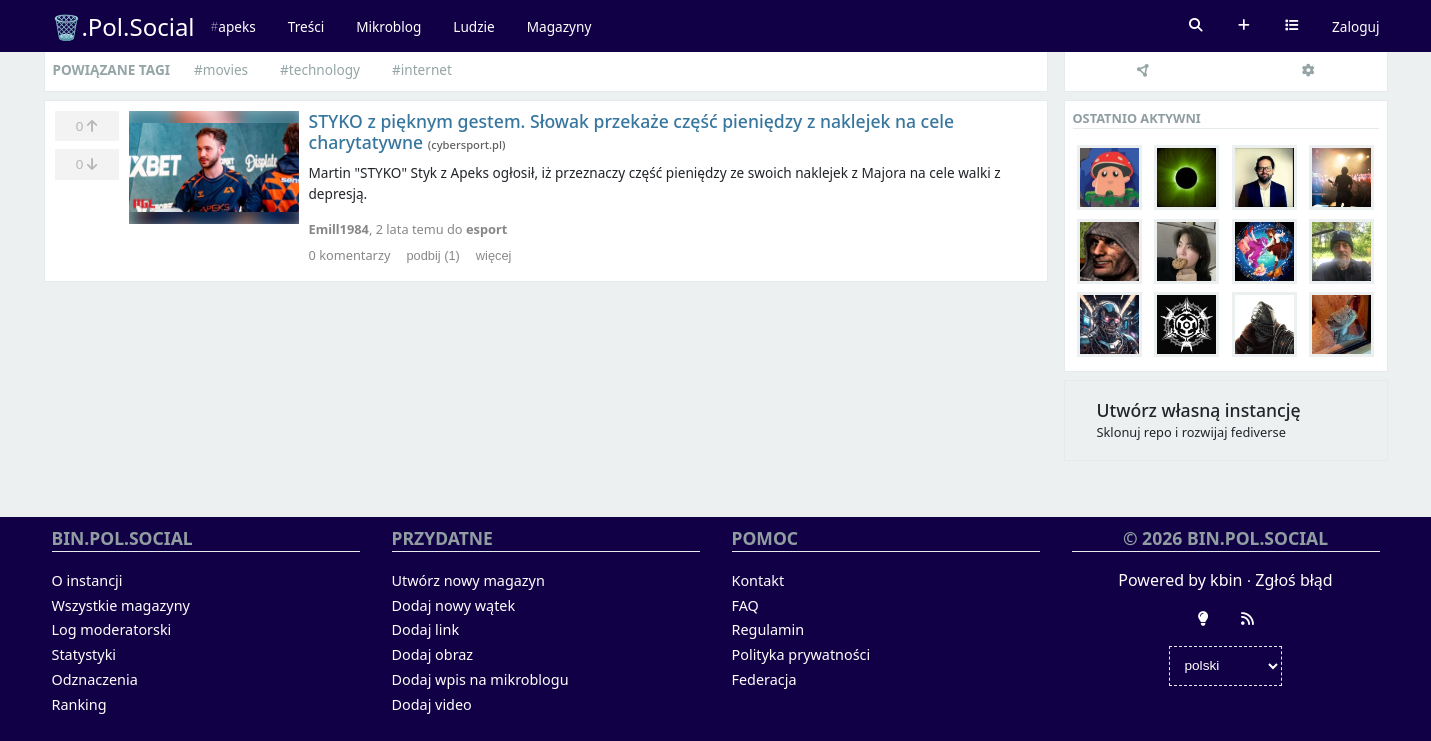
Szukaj (1196, 26)
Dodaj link (426, 629)
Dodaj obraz (433, 654)
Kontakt (758, 580)
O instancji (87, 580)
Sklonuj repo (1134, 432)
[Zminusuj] (87, 164)
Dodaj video (432, 704)
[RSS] (1247, 618)
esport (486, 229)
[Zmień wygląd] (1203, 618)
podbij (432, 255)
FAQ (745, 605)
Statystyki (84, 654)
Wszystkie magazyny (121, 605)
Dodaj (1244, 26)
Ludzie (473, 26)
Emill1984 (339, 229)
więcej (494, 255)
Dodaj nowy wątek (454, 605)
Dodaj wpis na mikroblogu (480, 679)
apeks (236, 26)
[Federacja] (1143, 72)
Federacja (764, 679)
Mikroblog (388, 26)
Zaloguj (1355, 26)
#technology (320, 69)
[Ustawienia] (1308, 72)
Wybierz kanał (1292, 26)
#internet (422, 69)
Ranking (79, 704)
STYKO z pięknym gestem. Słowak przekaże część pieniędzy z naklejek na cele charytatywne (632, 131)
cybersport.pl (466, 144)
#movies (221, 69)
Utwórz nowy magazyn (468, 580)
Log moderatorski (112, 629)
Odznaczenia (95, 679)
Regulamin (768, 629)
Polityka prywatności (801, 654)
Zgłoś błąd (1293, 580)
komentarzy (350, 255)
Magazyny (559, 26)
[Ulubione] (87, 126)
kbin (1226, 580)
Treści (306, 26)
